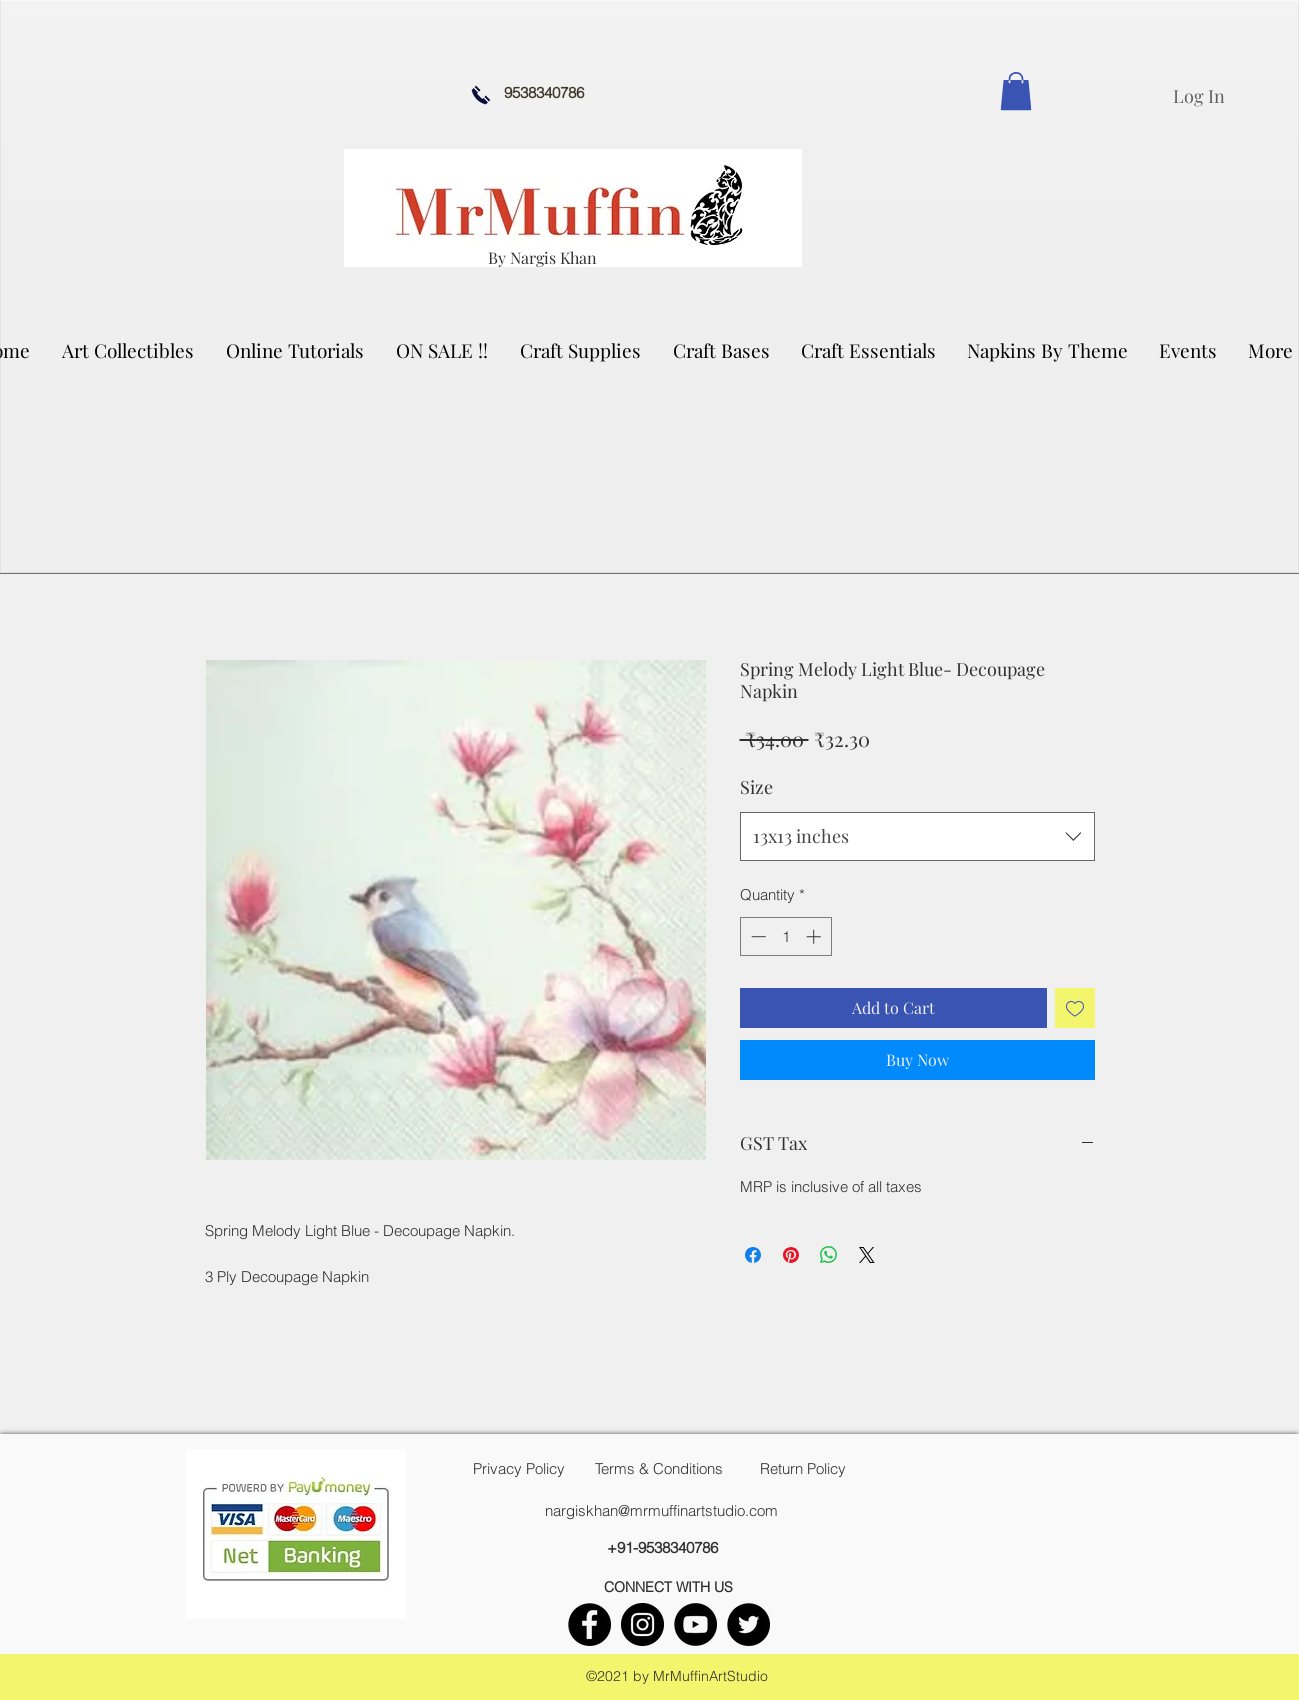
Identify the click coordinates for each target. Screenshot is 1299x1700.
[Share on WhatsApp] (829, 1255)
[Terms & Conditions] (659, 1469)
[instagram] (642, 1624)
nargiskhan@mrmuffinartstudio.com (661, 1510)
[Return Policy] (803, 1469)
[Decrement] (756, 936)
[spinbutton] (785, 936)
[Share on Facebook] (753, 1255)
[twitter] (748, 1624)
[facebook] (589, 1624)
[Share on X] (867, 1255)
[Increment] (815, 936)
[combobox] (917, 837)
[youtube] (695, 1624)
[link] (1016, 91)
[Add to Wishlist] (1075, 1008)
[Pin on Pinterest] (791, 1255)
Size (756, 787)
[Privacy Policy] (519, 1469)
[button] (129, 350)
